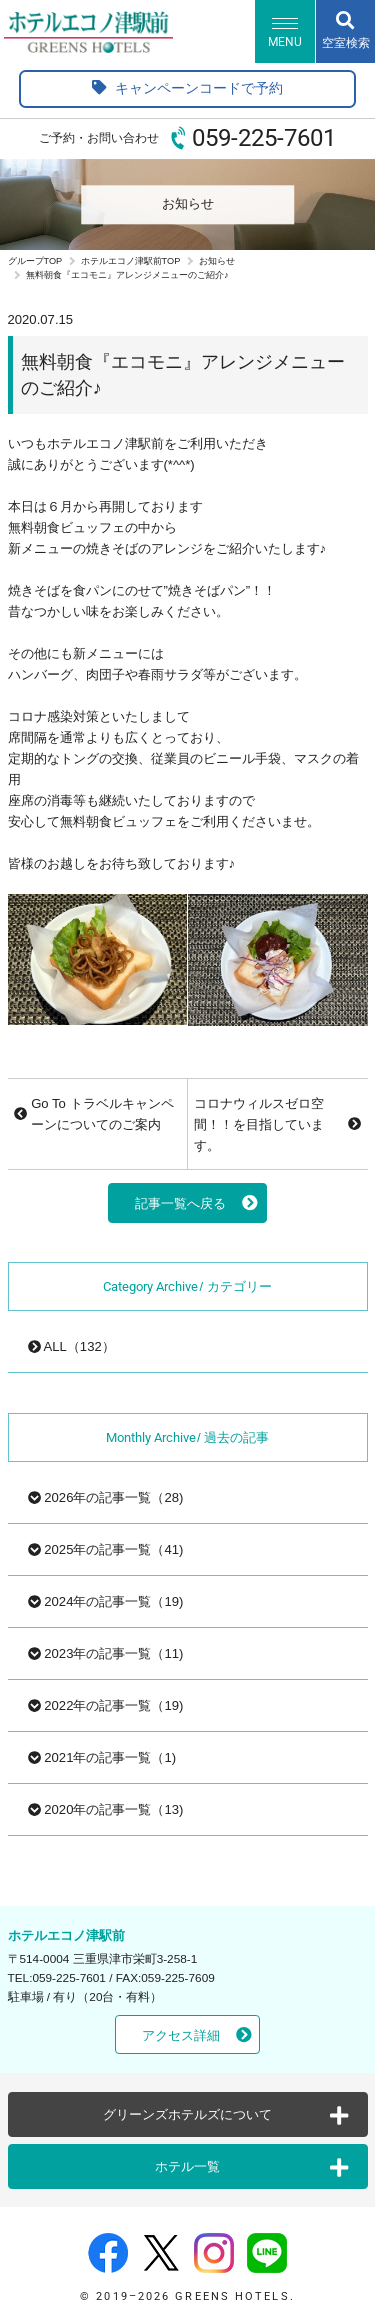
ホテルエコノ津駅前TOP (131, 261)
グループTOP (35, 261)
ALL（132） (71, 1346)
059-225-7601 (264, 138)
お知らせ (217, 261)
